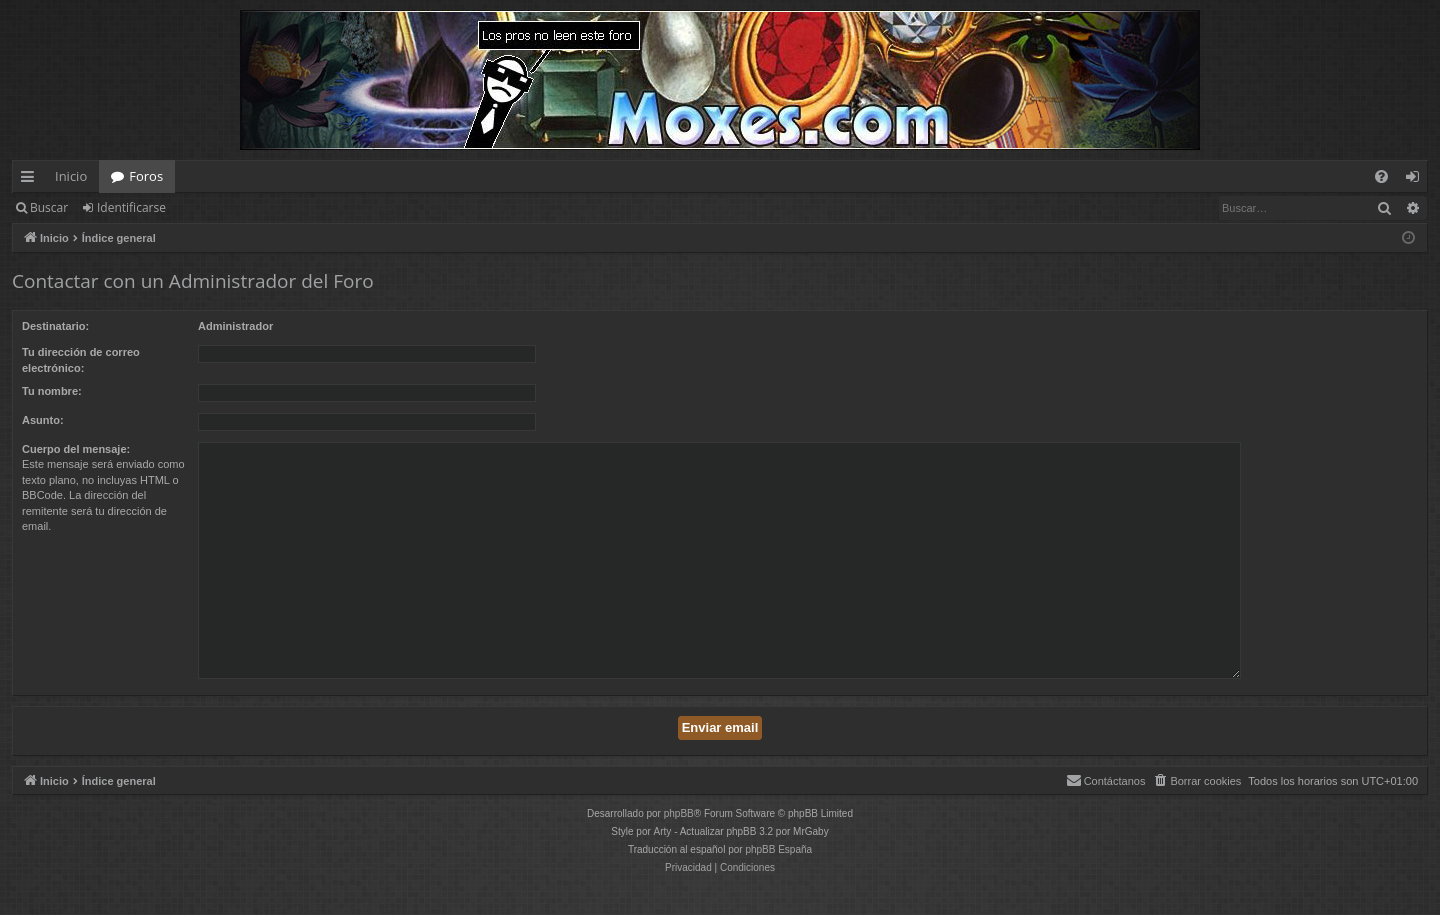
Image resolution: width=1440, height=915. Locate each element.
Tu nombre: (52, 391)
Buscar (49, 207)
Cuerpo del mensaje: (76, 449)
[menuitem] (1381, 176)
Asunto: (43, 420)
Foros (146, 176)
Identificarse (131, 207)
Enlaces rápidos (31, 180)
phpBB (679, 813)
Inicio (71, 176)
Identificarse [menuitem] (1417, 180)
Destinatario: (55, 326)
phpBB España (778, 849)
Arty (663, 831)
